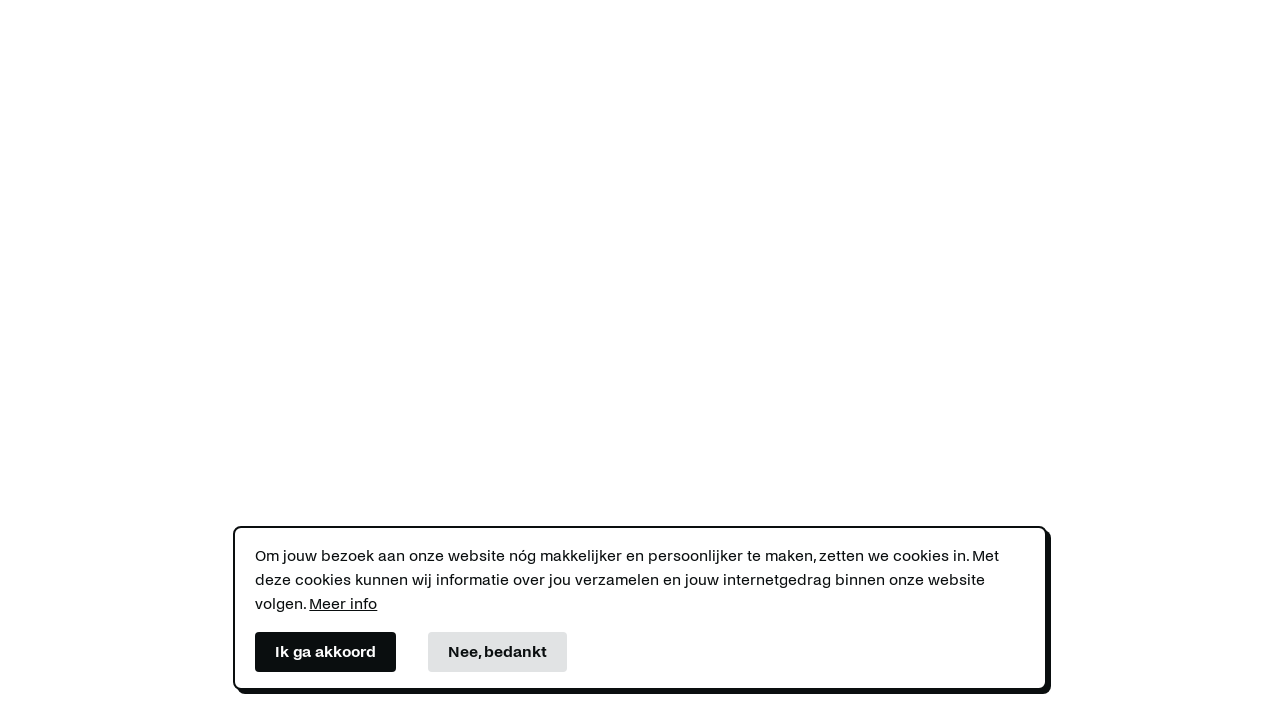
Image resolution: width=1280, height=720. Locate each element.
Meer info (343, 603)
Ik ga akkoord (325, 651)
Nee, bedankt (497, 651)
